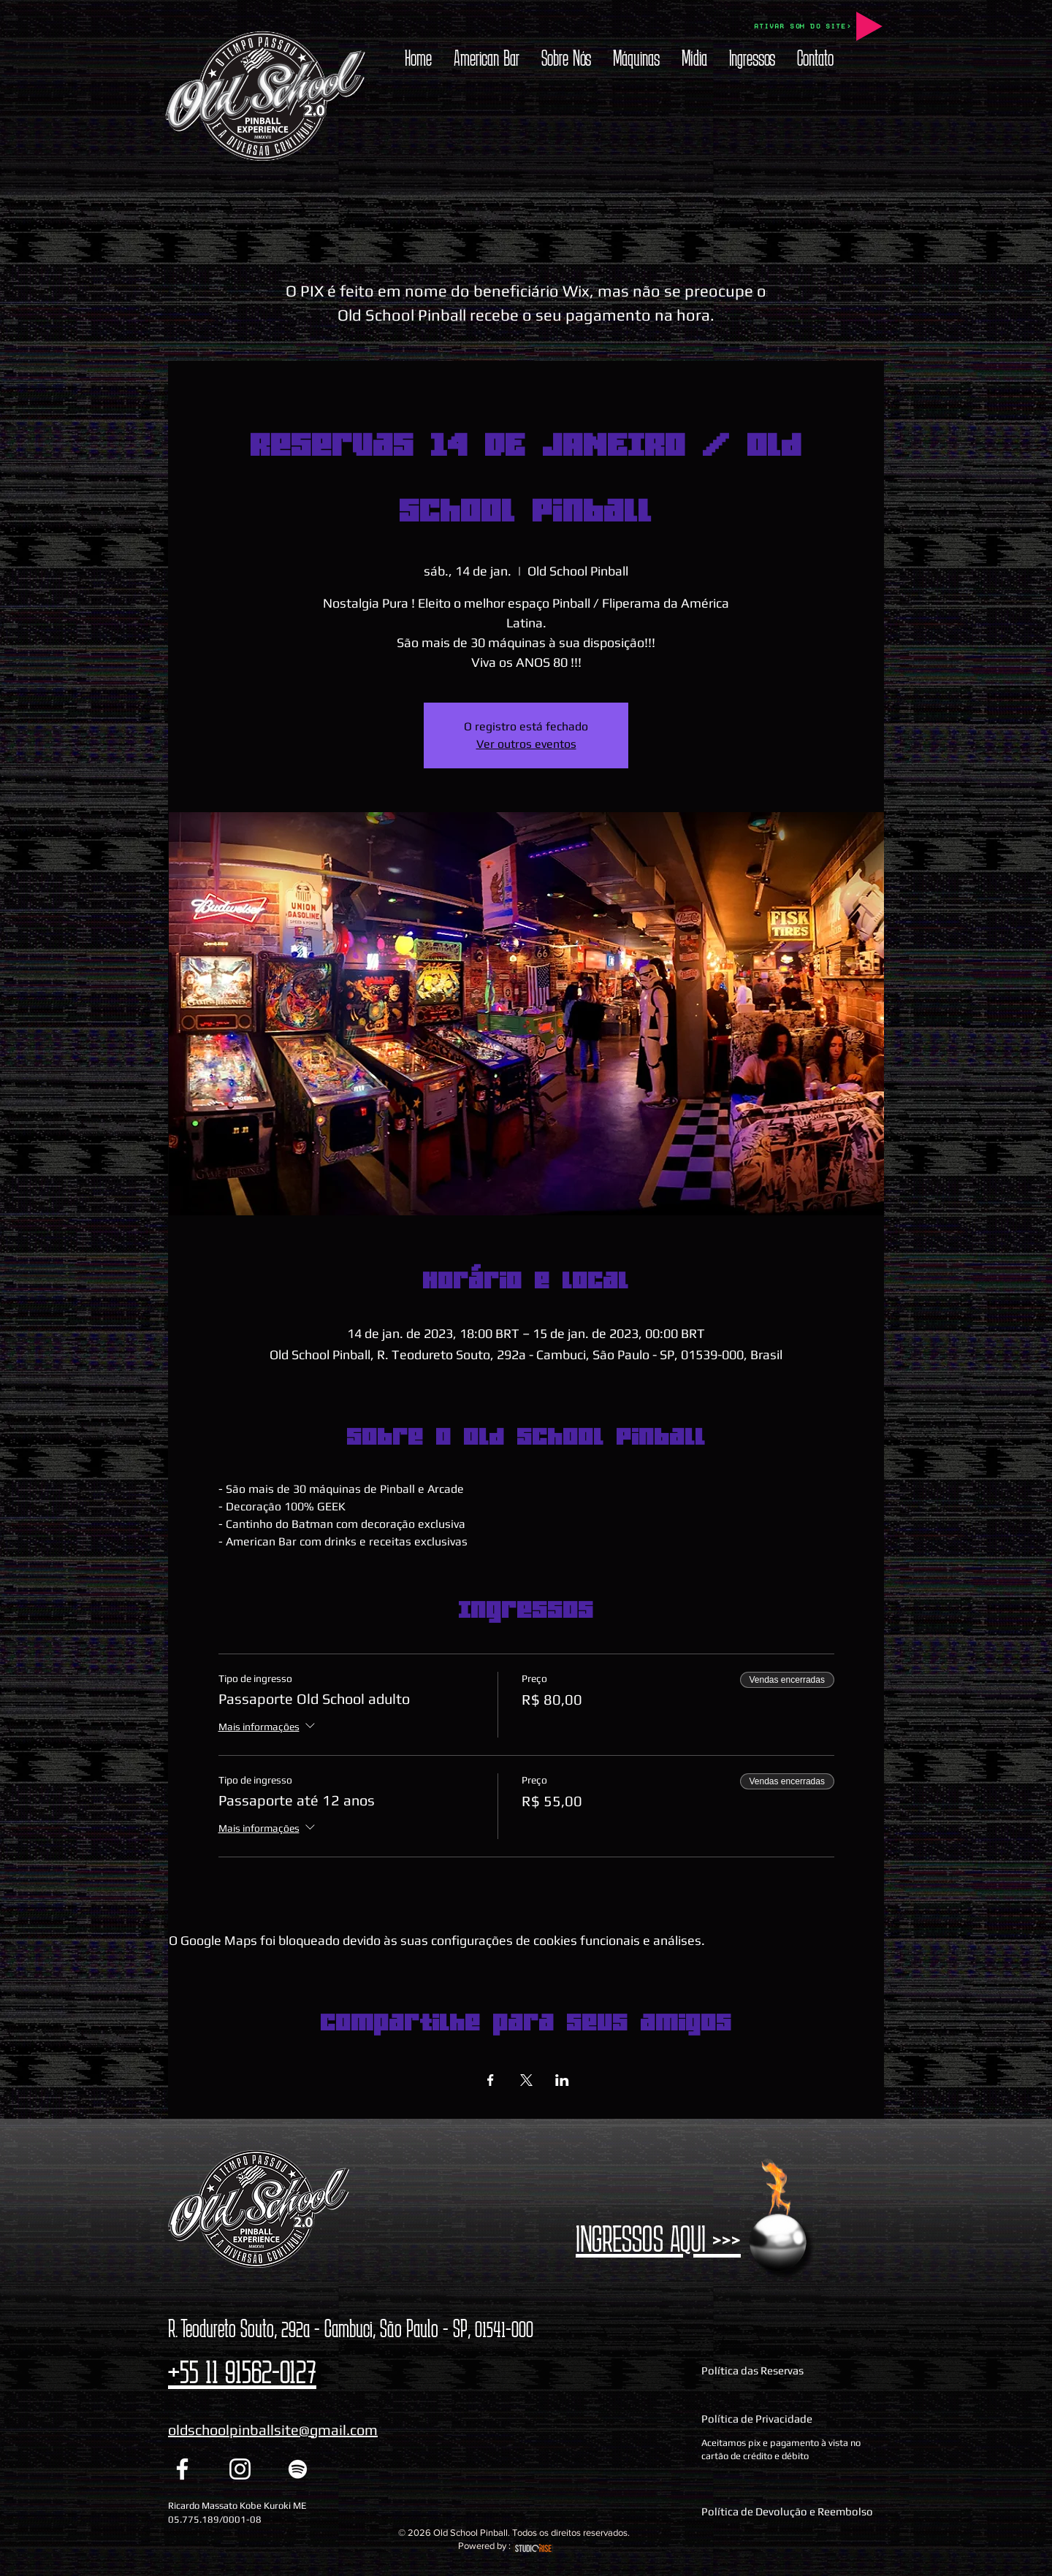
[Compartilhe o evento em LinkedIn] (562, 2080)
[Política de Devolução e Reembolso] (790, 2511)
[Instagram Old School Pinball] (240, 2469)
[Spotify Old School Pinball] (297, 2469)
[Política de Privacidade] (790, 2419)
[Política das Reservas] (790, 2370)
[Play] (869, 26)
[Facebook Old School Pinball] (182, 2469)
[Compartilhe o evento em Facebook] (491, 2080)
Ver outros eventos (526, 744)
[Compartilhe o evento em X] (526, 2080)
